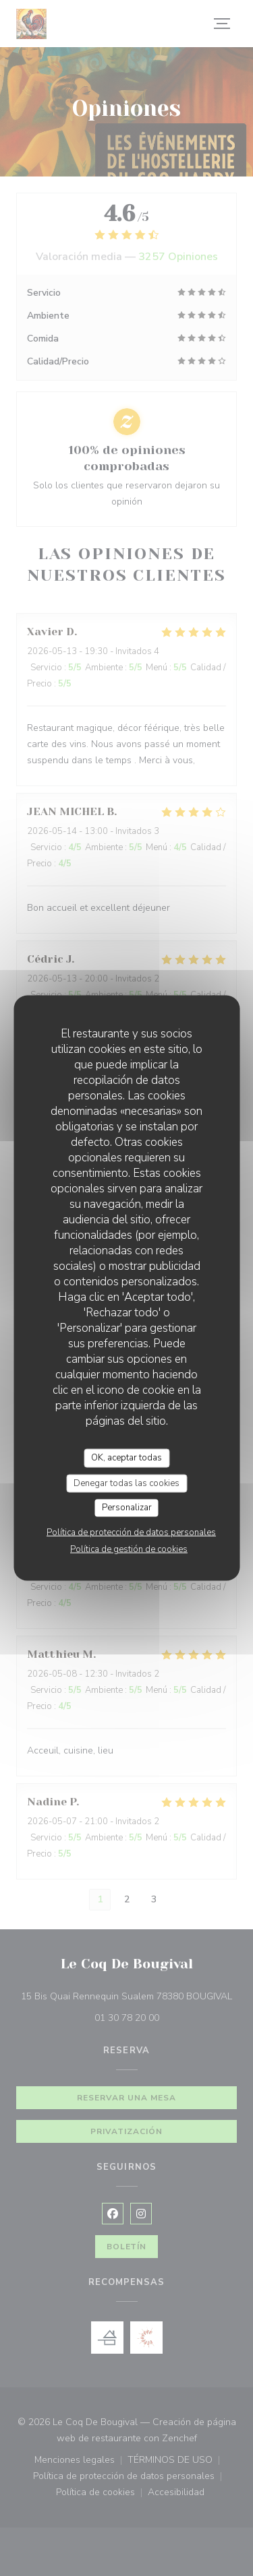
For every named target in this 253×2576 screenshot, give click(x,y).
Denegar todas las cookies (126, 1483)
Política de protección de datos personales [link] (131, 1532)
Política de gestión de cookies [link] (129, 1549)
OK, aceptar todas (126, 1458)
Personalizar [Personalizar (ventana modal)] (127, 1508)
